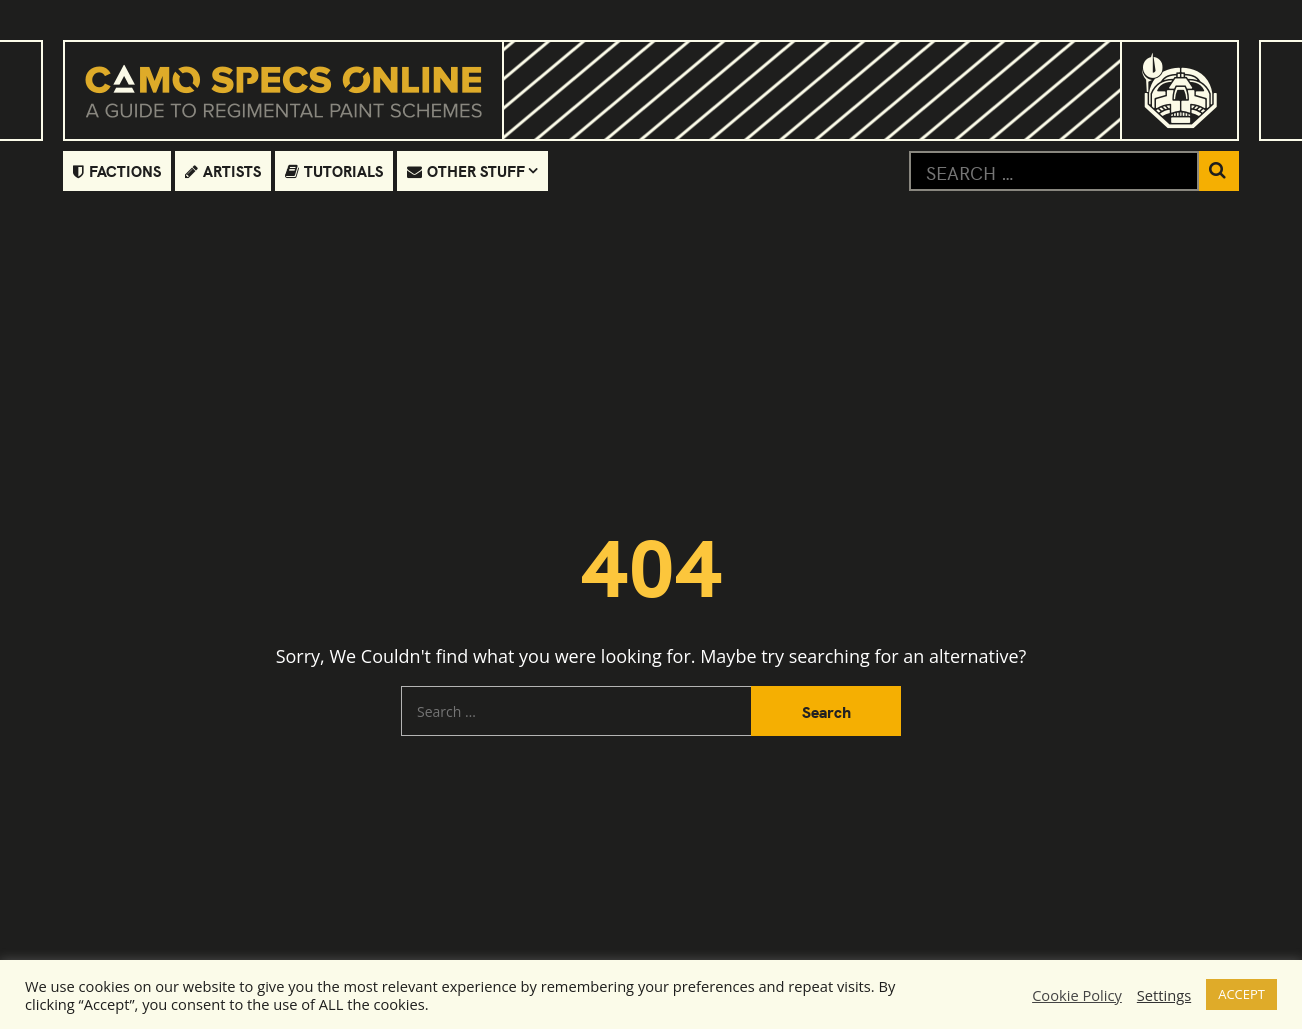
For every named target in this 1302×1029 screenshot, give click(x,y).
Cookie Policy (1077, 995)
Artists (223, 170)
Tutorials (334, 170)
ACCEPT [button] (1241, 994)
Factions (117, 170)
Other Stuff (466, 170)
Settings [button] (1164, 995)
